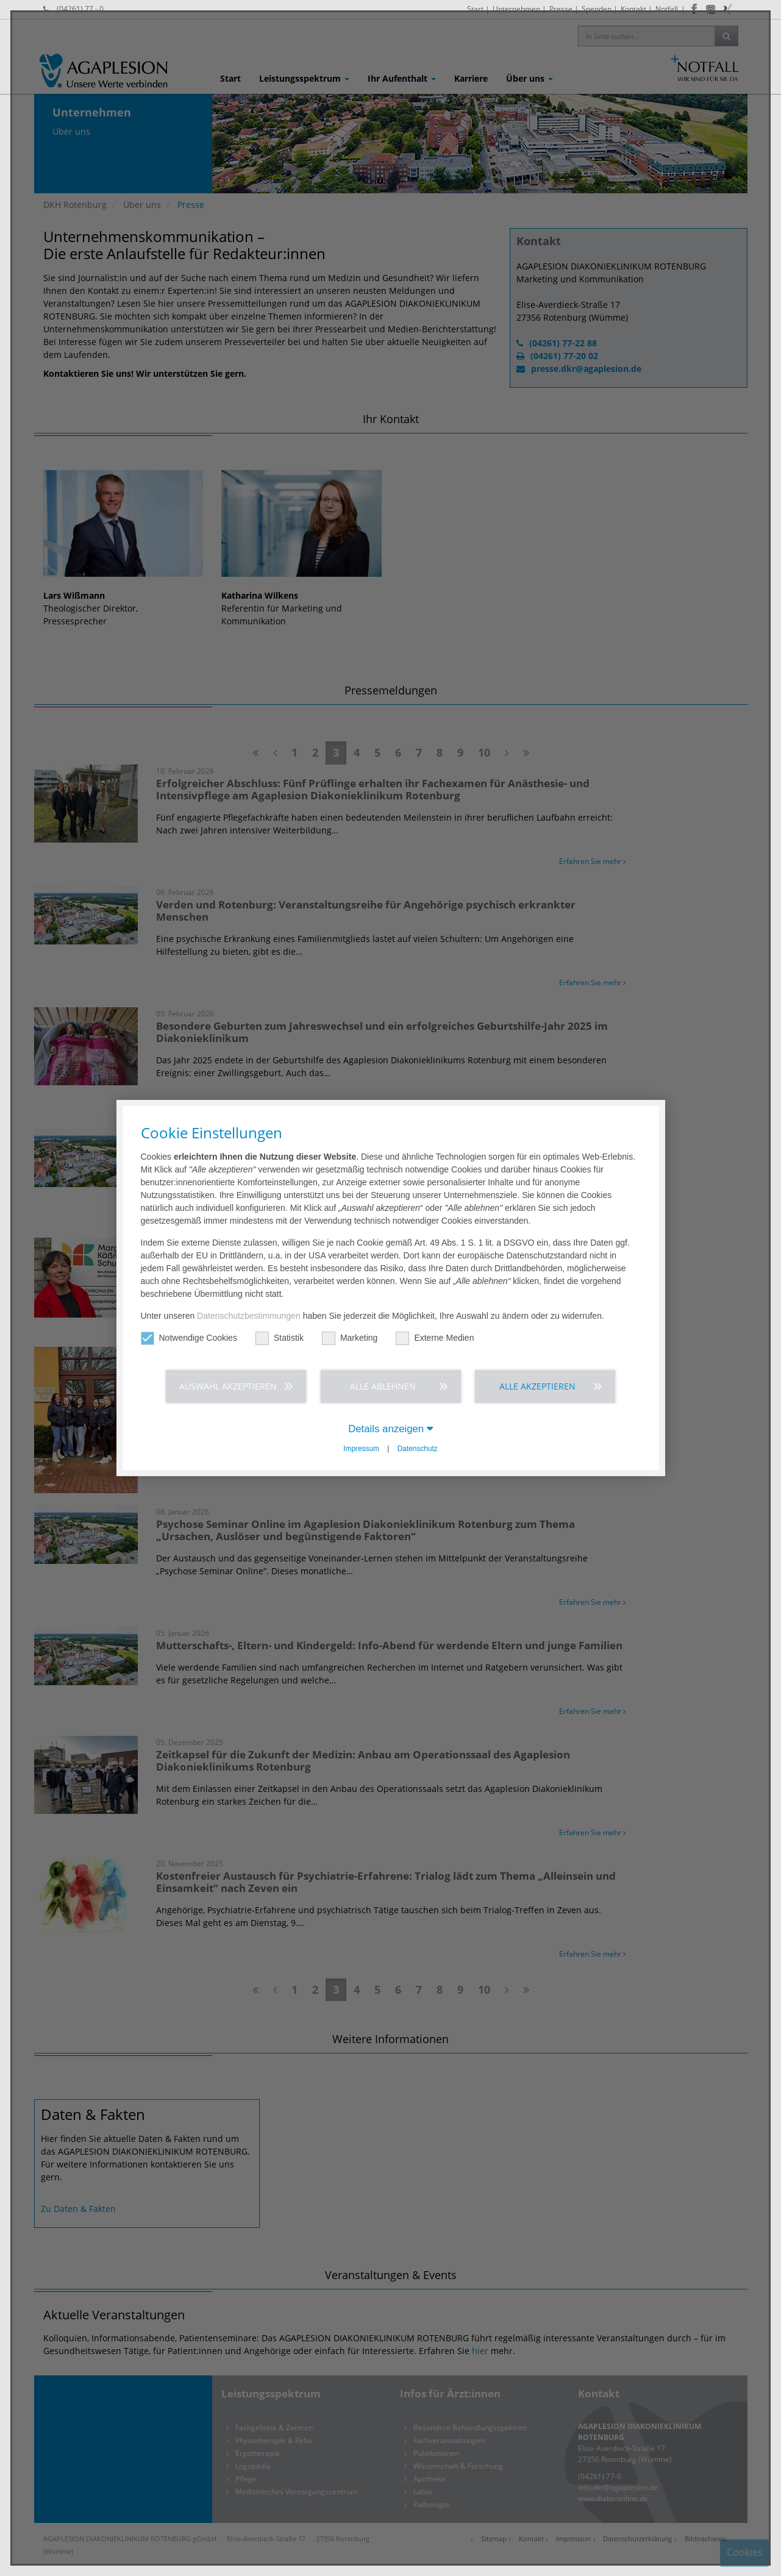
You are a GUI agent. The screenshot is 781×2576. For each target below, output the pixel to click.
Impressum (361, 1448)
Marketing (349, 1338)
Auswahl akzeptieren (228, 1386)
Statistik (279, 1338)
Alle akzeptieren (537, 1386)
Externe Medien (435, 1338)
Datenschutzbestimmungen (249, 1316)
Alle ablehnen (383, 1386)
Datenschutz (418, 1448)
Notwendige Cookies (189, 1338)
